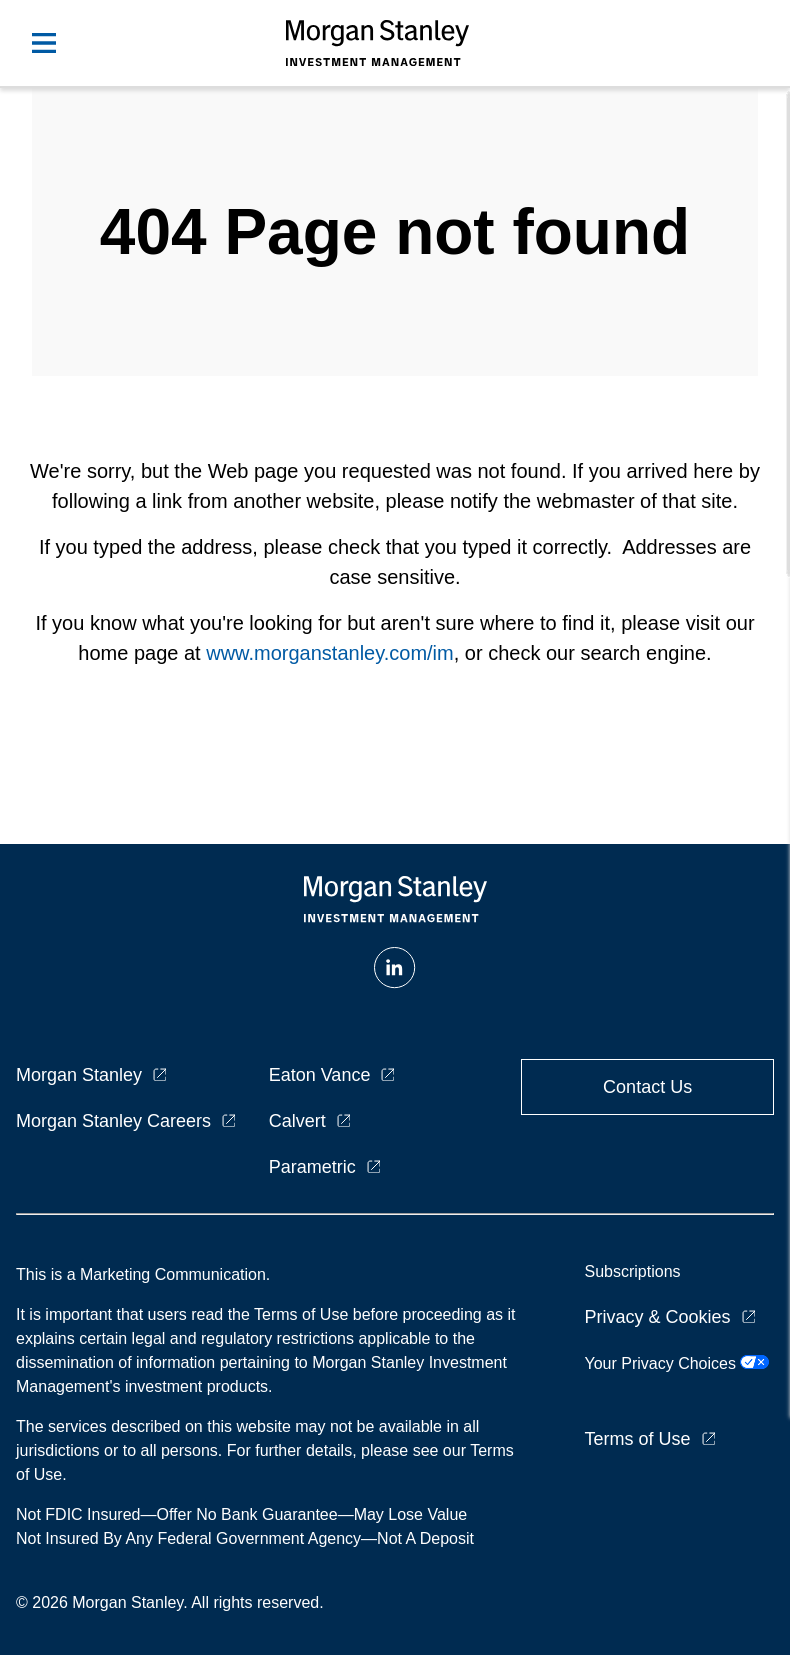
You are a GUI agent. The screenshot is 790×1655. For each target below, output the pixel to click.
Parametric (312, 1167)
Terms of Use (637, 1439)
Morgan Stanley (79, 1075)
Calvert (297, 1121)
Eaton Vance (320, 1075)
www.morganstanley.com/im (329, 653)
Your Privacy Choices (676, 1363)
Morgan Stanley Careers (113, 1121)
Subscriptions (632, 1271)
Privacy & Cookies (657, 1317)
